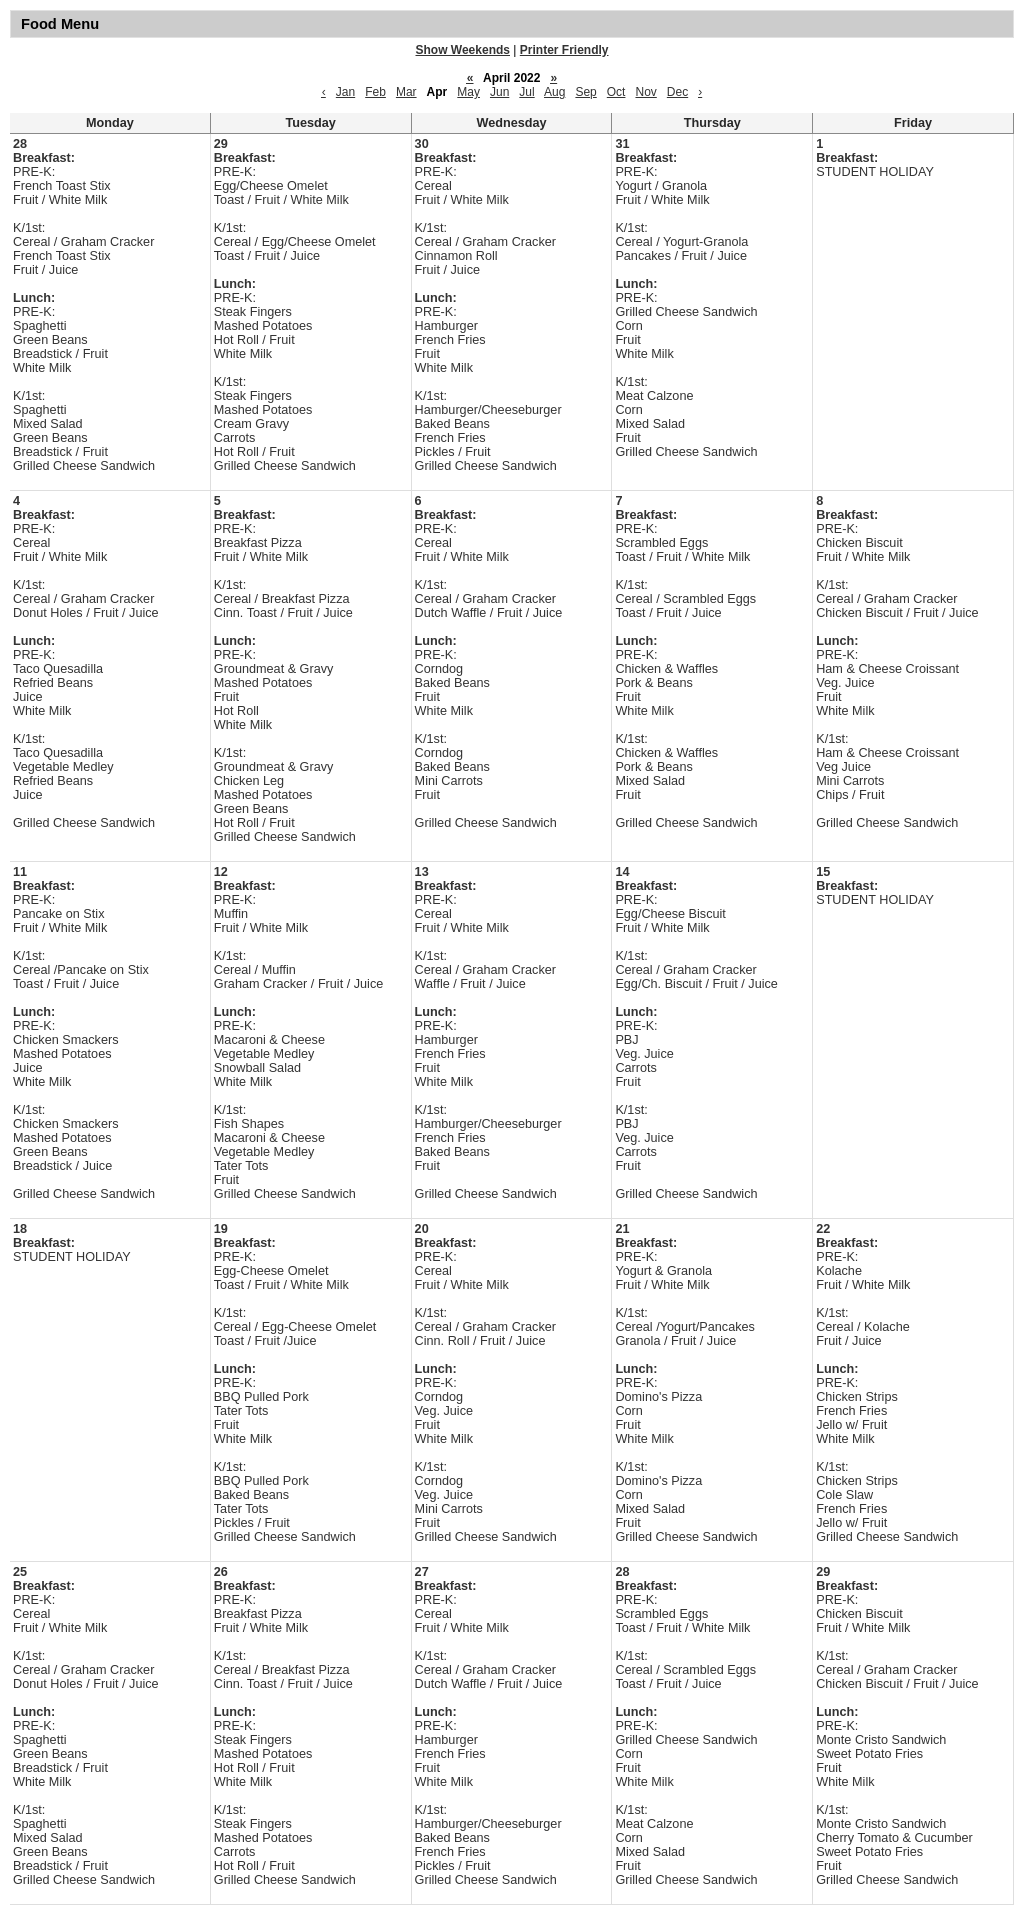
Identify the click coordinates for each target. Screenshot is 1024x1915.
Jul (526, 92)
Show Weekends (463, 50)
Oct (616, 92)
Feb (375, 92)
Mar (406, 92)
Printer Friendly (564, 50)
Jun (499, 92)
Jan (345, 92)
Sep (585, 92)
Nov (645, 92)
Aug (554, 92)
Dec (677, 92)
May (468, 92)
